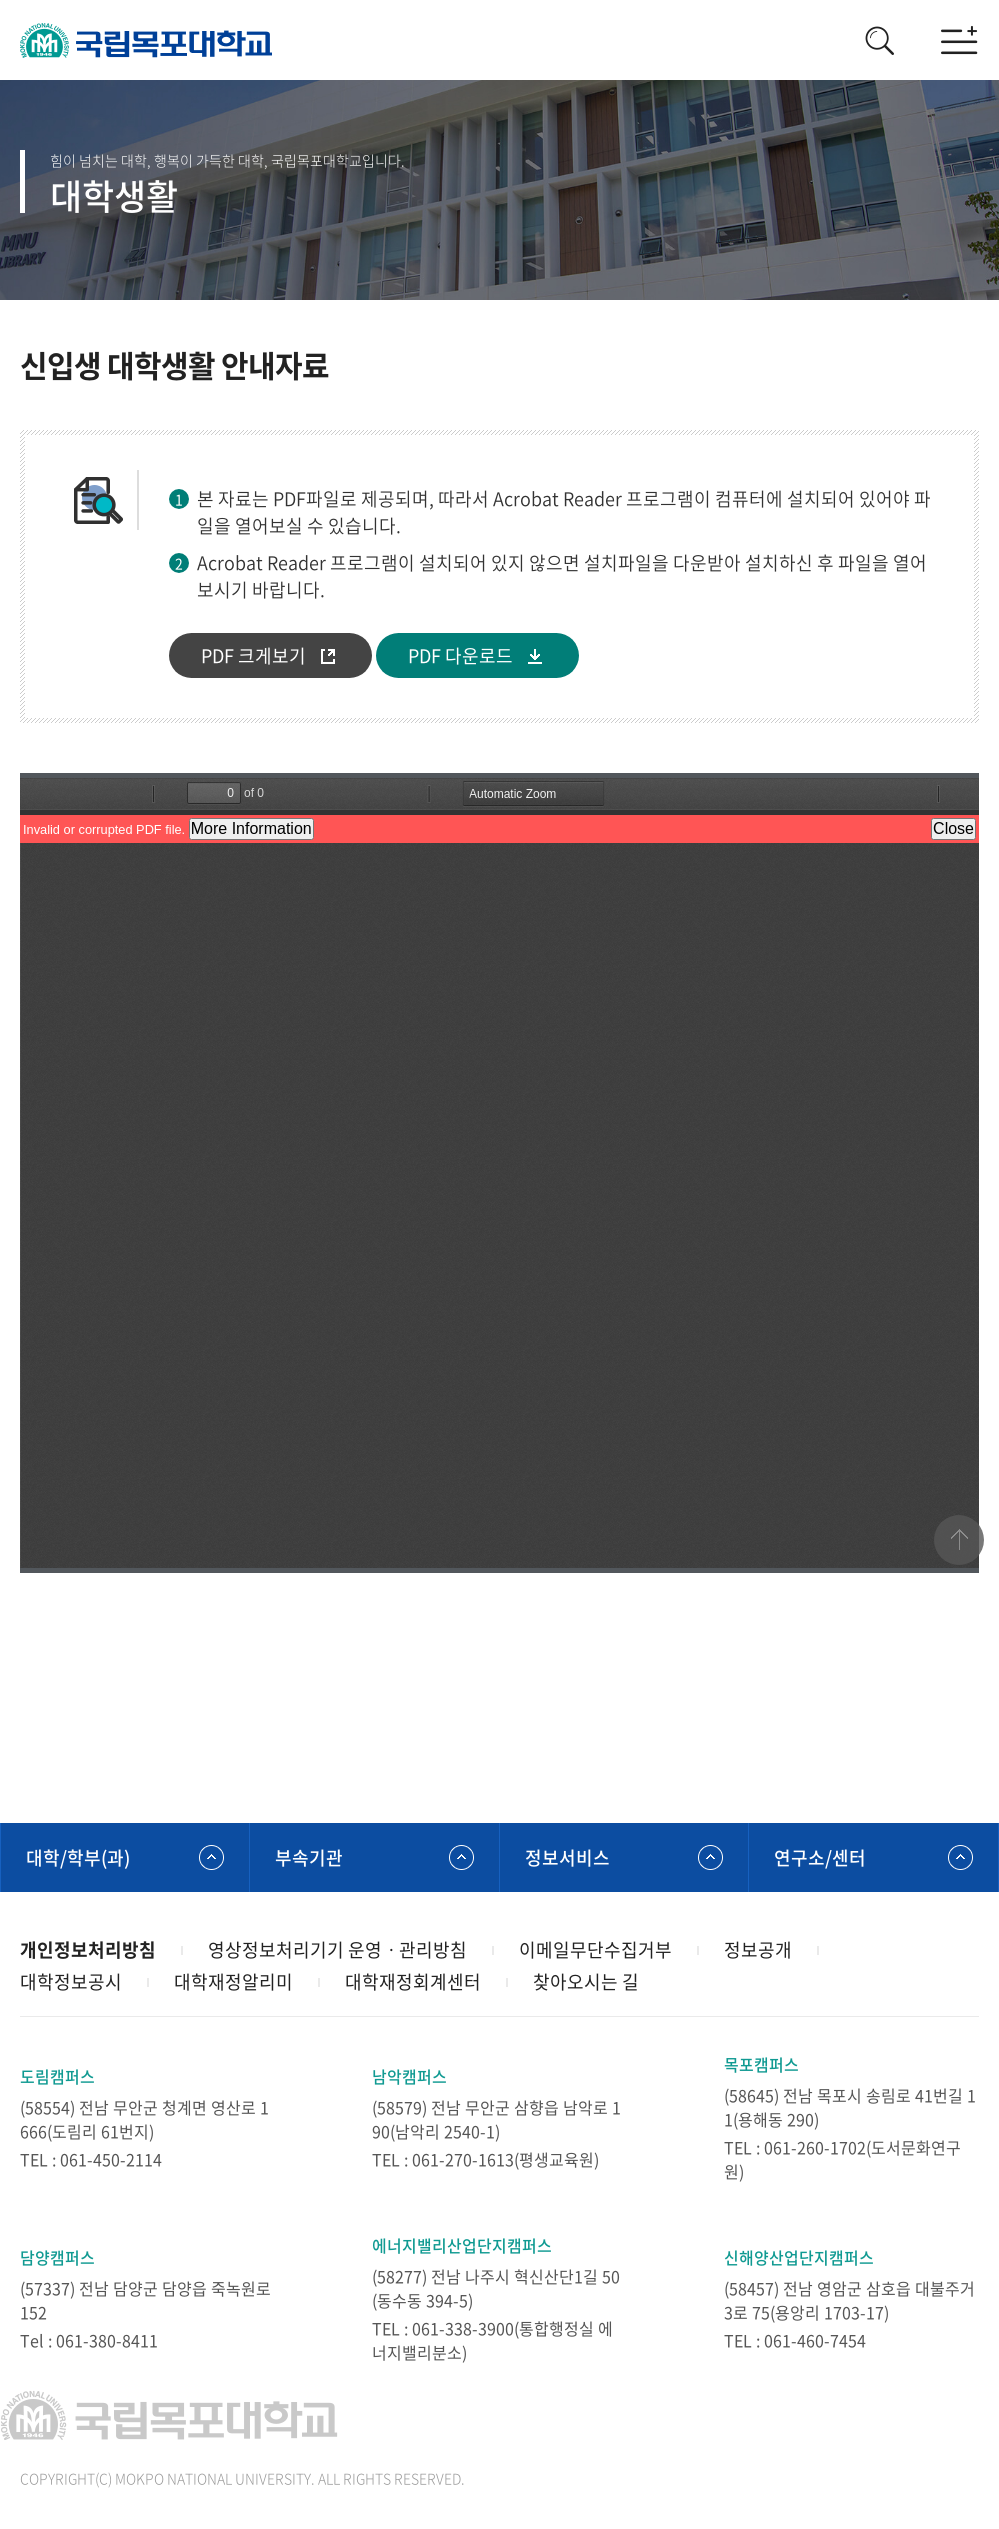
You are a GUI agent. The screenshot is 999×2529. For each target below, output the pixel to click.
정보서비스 (567, 1857)
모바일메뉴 (959, 40)
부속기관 (309, 1857)
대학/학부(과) (78, 1857)
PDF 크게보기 (253, 655)
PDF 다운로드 (460, 655)
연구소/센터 (820, 1857)
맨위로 (959, 1540)
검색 (879, 40)
